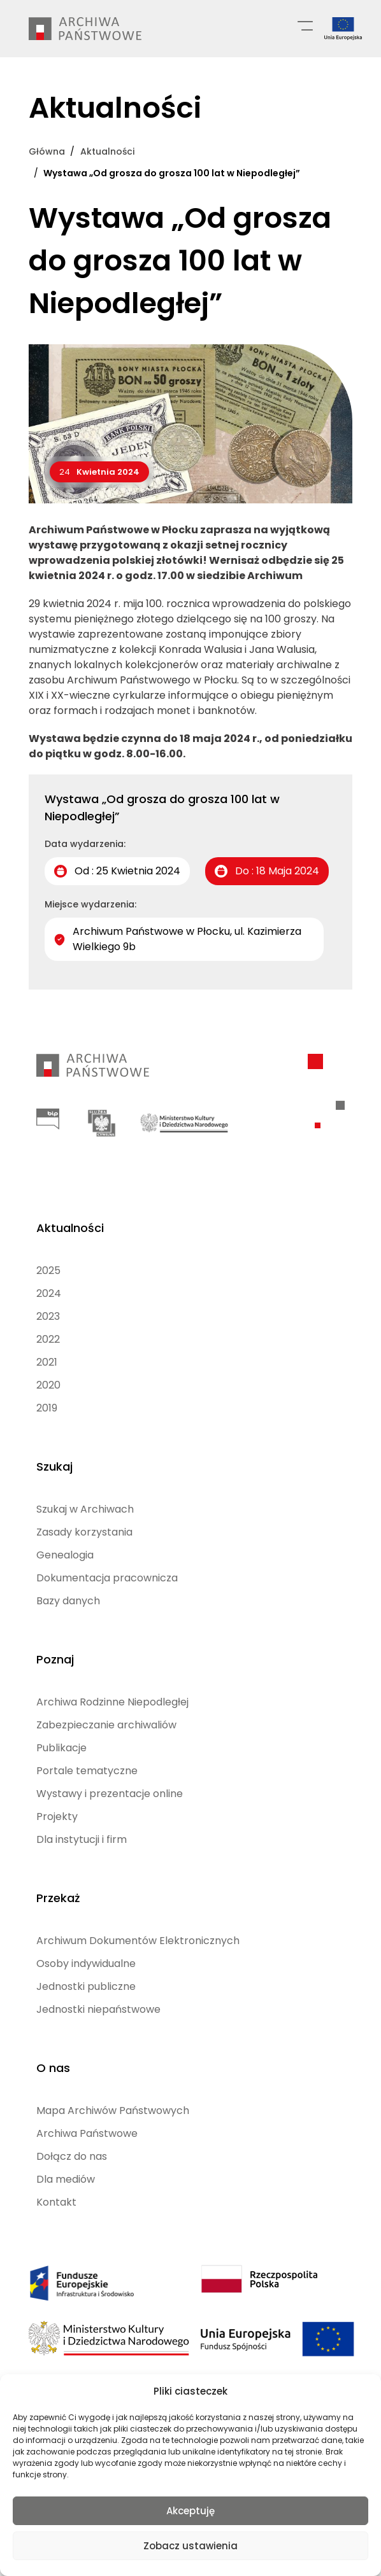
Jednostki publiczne (86, 1986)
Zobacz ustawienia (190, 2545)
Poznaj (55, 1659)
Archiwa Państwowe (87, 2133)
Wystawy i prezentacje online (109, 1793)
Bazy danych (68, 1600)
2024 (48, 1293)
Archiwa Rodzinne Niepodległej (112, 1702)
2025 (48, 1270)
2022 (48, 1339)
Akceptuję (190, 2510)
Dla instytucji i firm (81, 1839)
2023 (48, 1316)
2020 (48, 1385)
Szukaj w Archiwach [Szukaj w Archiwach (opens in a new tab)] (85, 1509)
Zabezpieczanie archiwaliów (106, 1725)
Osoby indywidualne (86, 1963)
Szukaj (54, 1466)
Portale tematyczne (87, 1770)
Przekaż (58, 1898)
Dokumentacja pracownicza (107, 1578)
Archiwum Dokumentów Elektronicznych (138, 1940)
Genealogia (65, 1555)
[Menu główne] (305, 24)
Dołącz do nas (71, 2156)
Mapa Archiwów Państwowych (112, 2110)
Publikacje (61, 1747)
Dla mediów (65, 2179)
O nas (53, 2068)
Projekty (57, 1816)
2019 (46, 1408)
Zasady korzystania (84, 1532)
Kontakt (56, 2202)
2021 (46, 1362)
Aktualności (70, 1228)
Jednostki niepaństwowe (98, 2009)
